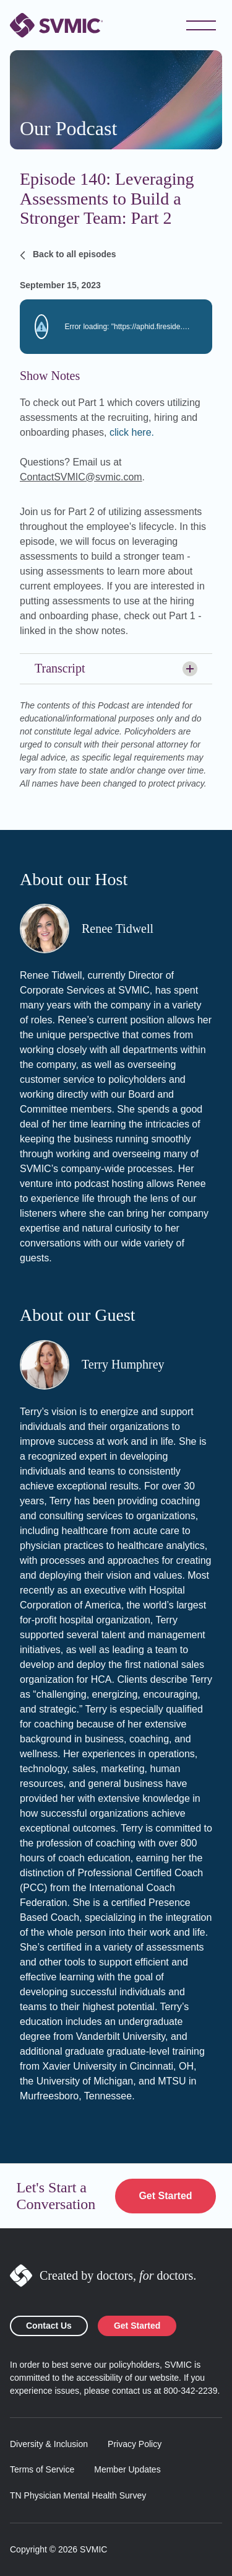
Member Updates (127, 2469)
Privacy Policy (134, 2444)
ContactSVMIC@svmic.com (81, 477)
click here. (132, 432)
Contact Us (49, 2326)
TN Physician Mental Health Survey (78, 2495)
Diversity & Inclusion (49, 2444)
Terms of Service (42, 2469)
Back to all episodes (68, 254)
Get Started (165, 2195)
